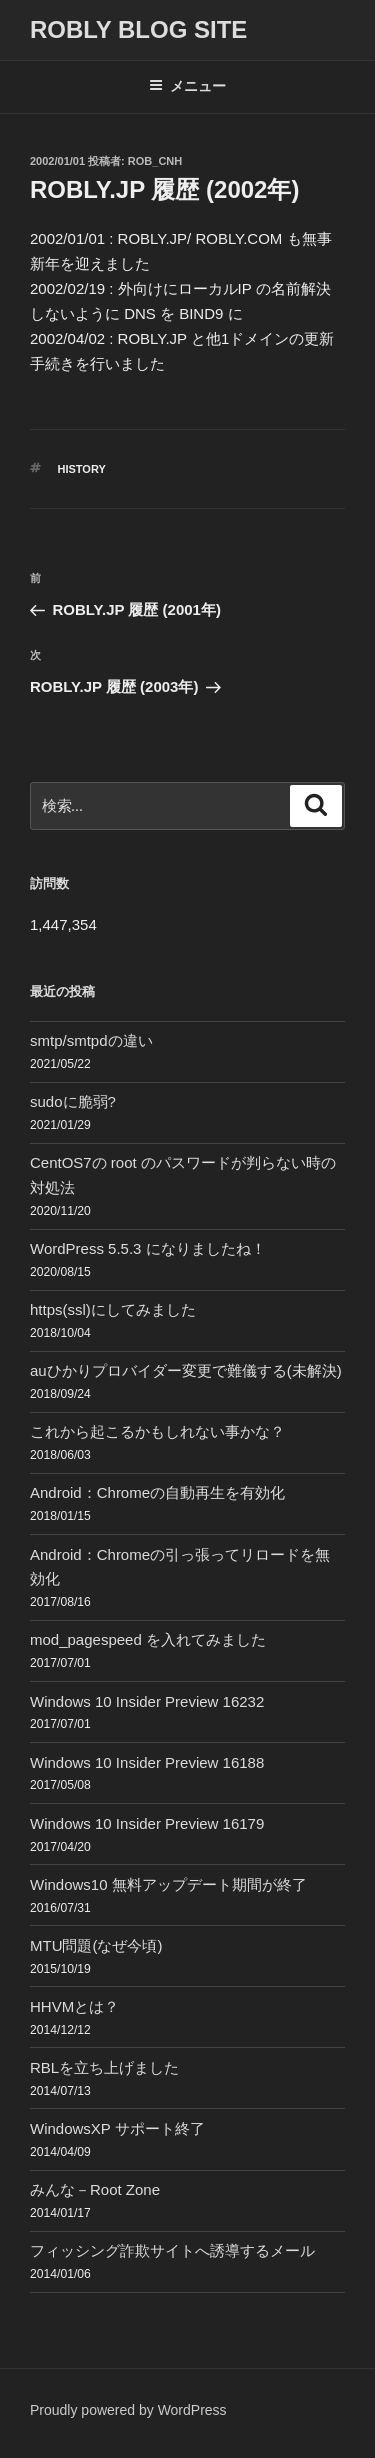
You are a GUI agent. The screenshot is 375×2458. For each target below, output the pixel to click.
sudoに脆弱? (73, 1101)
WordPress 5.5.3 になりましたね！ (148, 1248)
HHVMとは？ (74, 2006)
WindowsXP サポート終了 (117, 2128)
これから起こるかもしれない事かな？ (157, 1431)
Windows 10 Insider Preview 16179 (147, 1823)
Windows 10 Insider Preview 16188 (147, 1762)
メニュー (187, 86)
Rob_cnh (155, 161)
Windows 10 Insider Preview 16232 (147, 1701)
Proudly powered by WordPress (128, 2410)
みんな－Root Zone (95, 2189)
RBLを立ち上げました (104, 2067)
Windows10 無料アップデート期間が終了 (168, 1884)
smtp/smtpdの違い (91, 1040)
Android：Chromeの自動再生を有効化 (157, 1492)
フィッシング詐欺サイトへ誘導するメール (172, 2250)
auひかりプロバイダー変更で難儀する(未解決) (186, 1370)
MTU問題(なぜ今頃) (96, 1945)
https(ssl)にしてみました (113, 1309)
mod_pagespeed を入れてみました (148, 1639)
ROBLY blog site (138, 29)
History (82, 469)
